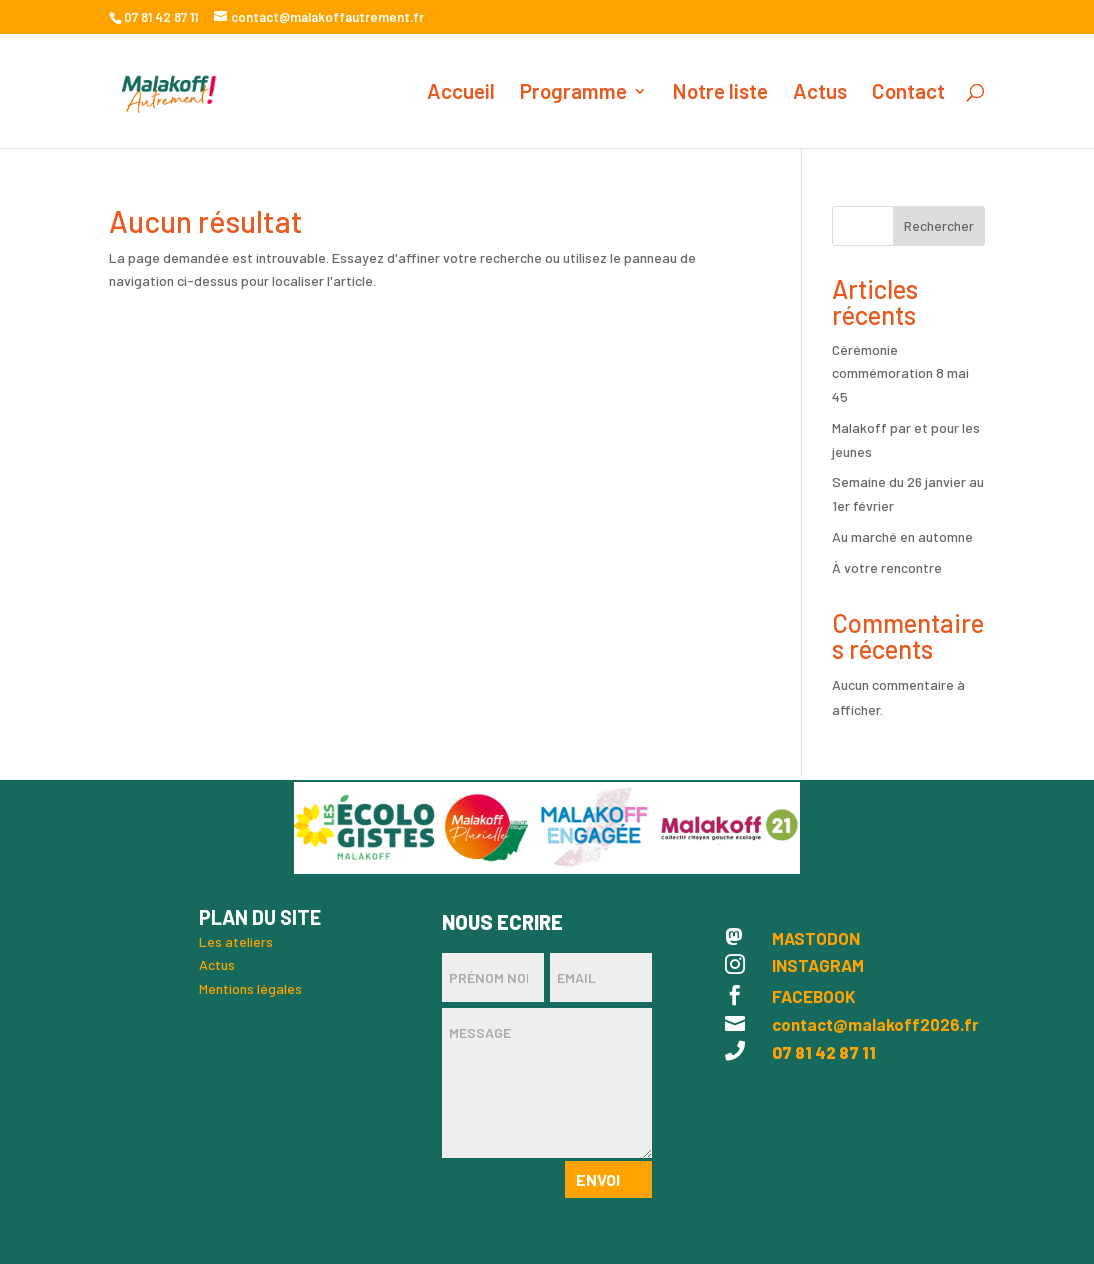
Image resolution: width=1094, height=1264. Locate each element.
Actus (820, 93)
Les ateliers (236, 941)
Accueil (461, 93)
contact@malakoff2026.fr (875, 1024)
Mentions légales (250, 988)
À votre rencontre (887, 567)
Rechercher (939, 225)
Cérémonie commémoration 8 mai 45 (900, 373)
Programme (573, 93)
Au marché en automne (902, 536)
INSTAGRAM (818, 965)
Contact (908, 93)
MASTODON (816, 938)
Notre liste (720, 93)
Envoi (598, 1179)
